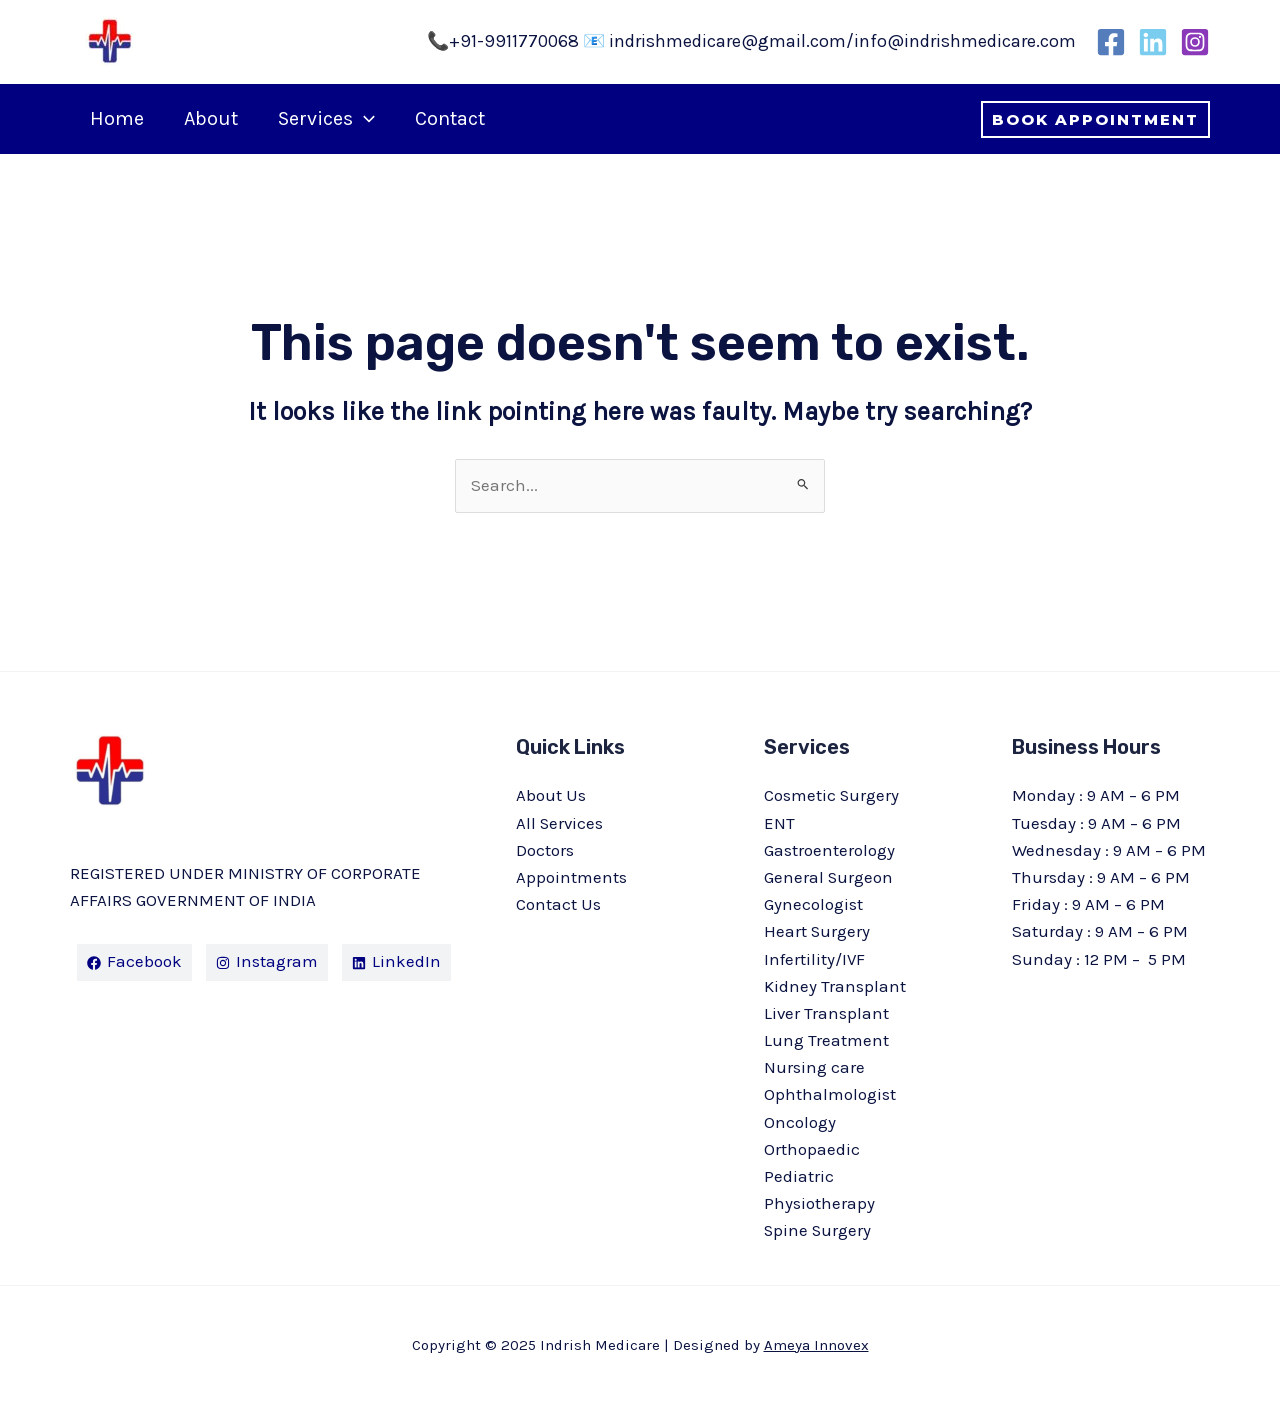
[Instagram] (1195, 42)
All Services (560, 823)
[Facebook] (1111, 42)
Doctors (545, 850)
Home (117, 118)
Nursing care (814, 1067)
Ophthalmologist (830, 1094)
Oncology (800, 1122)
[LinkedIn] (1153, 42)
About (211, 118)
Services (326, 119)
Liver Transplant (827, 1013)
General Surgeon (829, 877)
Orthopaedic (812, 1149)
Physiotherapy (819, 1203)
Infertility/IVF (815, 959)
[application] (364, 119)
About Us (551, 795)
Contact (450, 118)
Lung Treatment (826, 1040)
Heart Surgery (817, 931)
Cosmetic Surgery (832, 795)
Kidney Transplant (835, 986)
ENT (779, 823)
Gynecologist (813, 904)
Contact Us (558, 904)
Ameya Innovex (816, 1345)
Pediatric (799, 1176)
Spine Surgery (818, 1230)
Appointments (571, 877)
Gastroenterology (829, 850)
